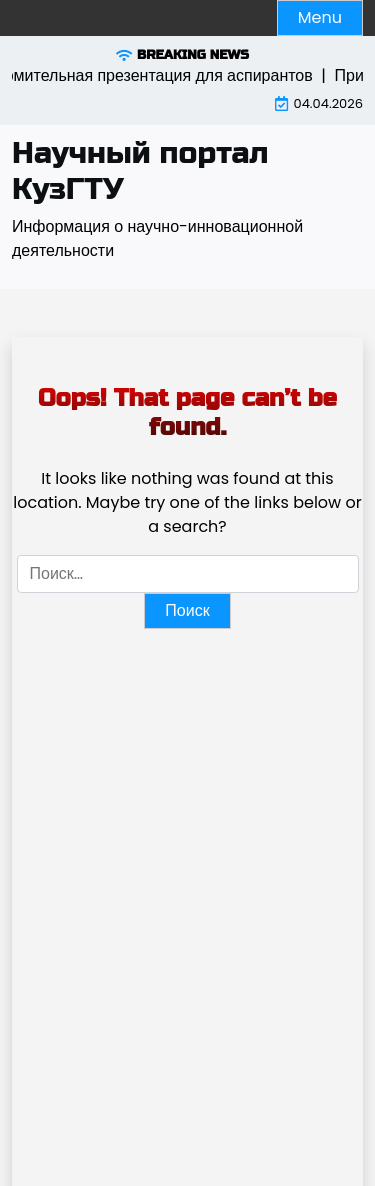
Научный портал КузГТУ (140, 171)
